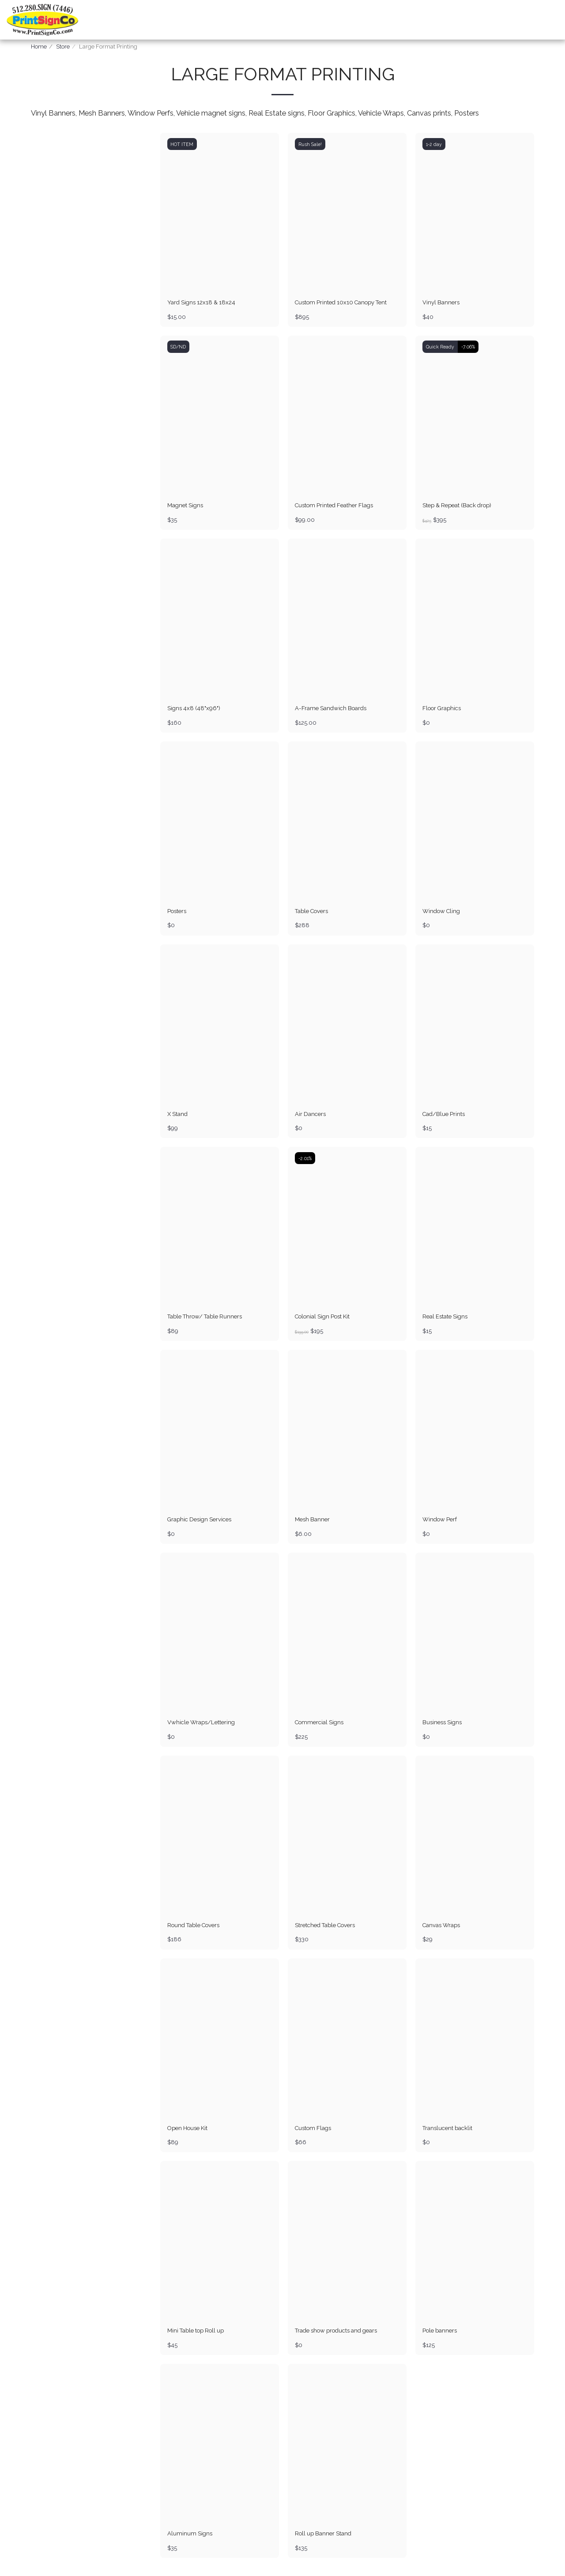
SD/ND (178, 346)
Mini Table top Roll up (196, 2331)
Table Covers (312, 911)
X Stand (177, 1114)
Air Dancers (310, 1114)
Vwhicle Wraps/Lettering (201, 1722)
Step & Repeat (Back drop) (456, 505)
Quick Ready (440, 346)
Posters (176, 911)
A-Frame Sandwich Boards (330, 708)
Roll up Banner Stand (323, 2534)
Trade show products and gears (336, 2331)
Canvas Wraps (441, 1925)
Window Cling (441, 911)
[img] (219, 212)
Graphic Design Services (199, 1519)
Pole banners (439, 2331)
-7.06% (468, 346)
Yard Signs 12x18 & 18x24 (201, 302)
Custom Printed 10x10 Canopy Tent (341, 302)
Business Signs (442, 1722)
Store (63, 46)
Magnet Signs (185, 505)
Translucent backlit (447, 2128)
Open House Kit (187, 2128)
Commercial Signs (319, 1722)
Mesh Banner (312, 1519)
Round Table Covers (194, 1925)
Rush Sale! (310, 143)
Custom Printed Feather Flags (334, 505)
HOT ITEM (182, 143)
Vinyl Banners (441, 302)
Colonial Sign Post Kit (322, 1317)
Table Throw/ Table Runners (206, 1317)
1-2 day (434, 143)
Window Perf (439, 1519)
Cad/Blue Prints (443, 1114)
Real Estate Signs (444, 1317)
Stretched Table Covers (325, 1925)
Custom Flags (313, 2128)
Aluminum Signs (189, 2534)
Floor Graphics (441, 708)
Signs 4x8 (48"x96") (193, 708)
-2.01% (305, 1158)
